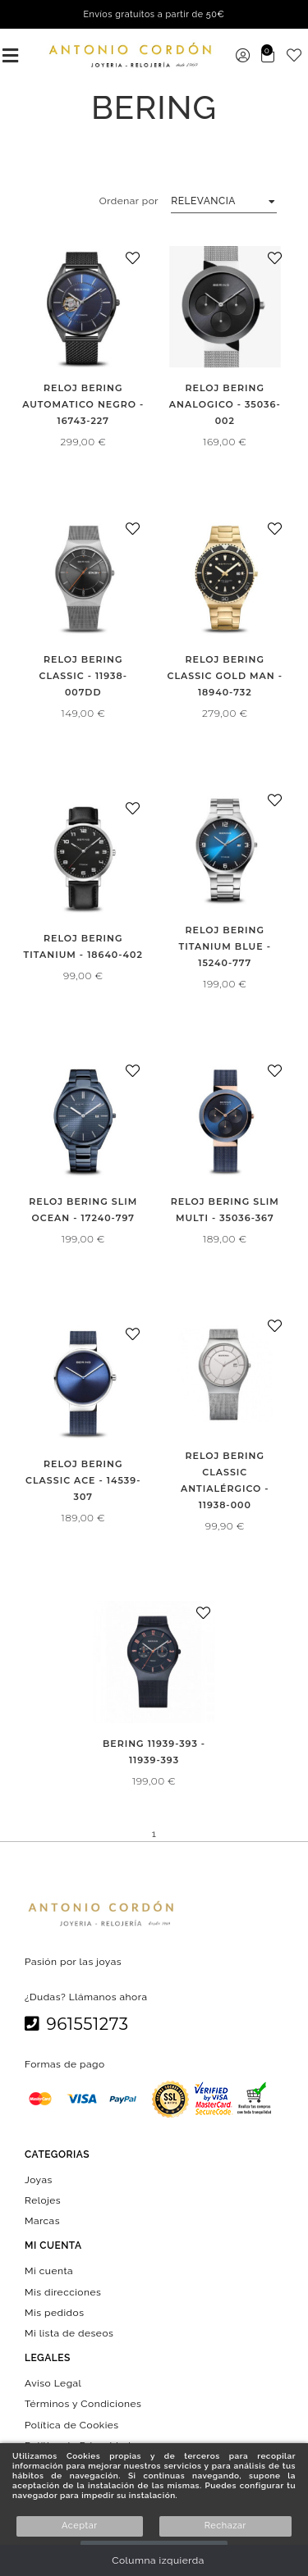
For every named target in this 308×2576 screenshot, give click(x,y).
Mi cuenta (49, 2271)
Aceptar (79, 2525)
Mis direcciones (63, 2291)
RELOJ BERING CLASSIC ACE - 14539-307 (82, 1480)
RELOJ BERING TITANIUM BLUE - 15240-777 (225, 946)
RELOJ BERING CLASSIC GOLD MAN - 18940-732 (225, 676)
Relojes (43, 2200)
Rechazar (225, 2525)
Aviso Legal (53, 2383)
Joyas (39, 2179)
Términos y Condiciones (83, 2404)
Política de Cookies (72, 2424)
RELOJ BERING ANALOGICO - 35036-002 (225, 404)
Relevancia (203, 201)
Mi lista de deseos (69, 2333)
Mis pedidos (54, 2312)
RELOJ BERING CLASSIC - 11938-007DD (83, 676)
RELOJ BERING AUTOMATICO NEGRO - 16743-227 (83, 404)
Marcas (42, 2221)
